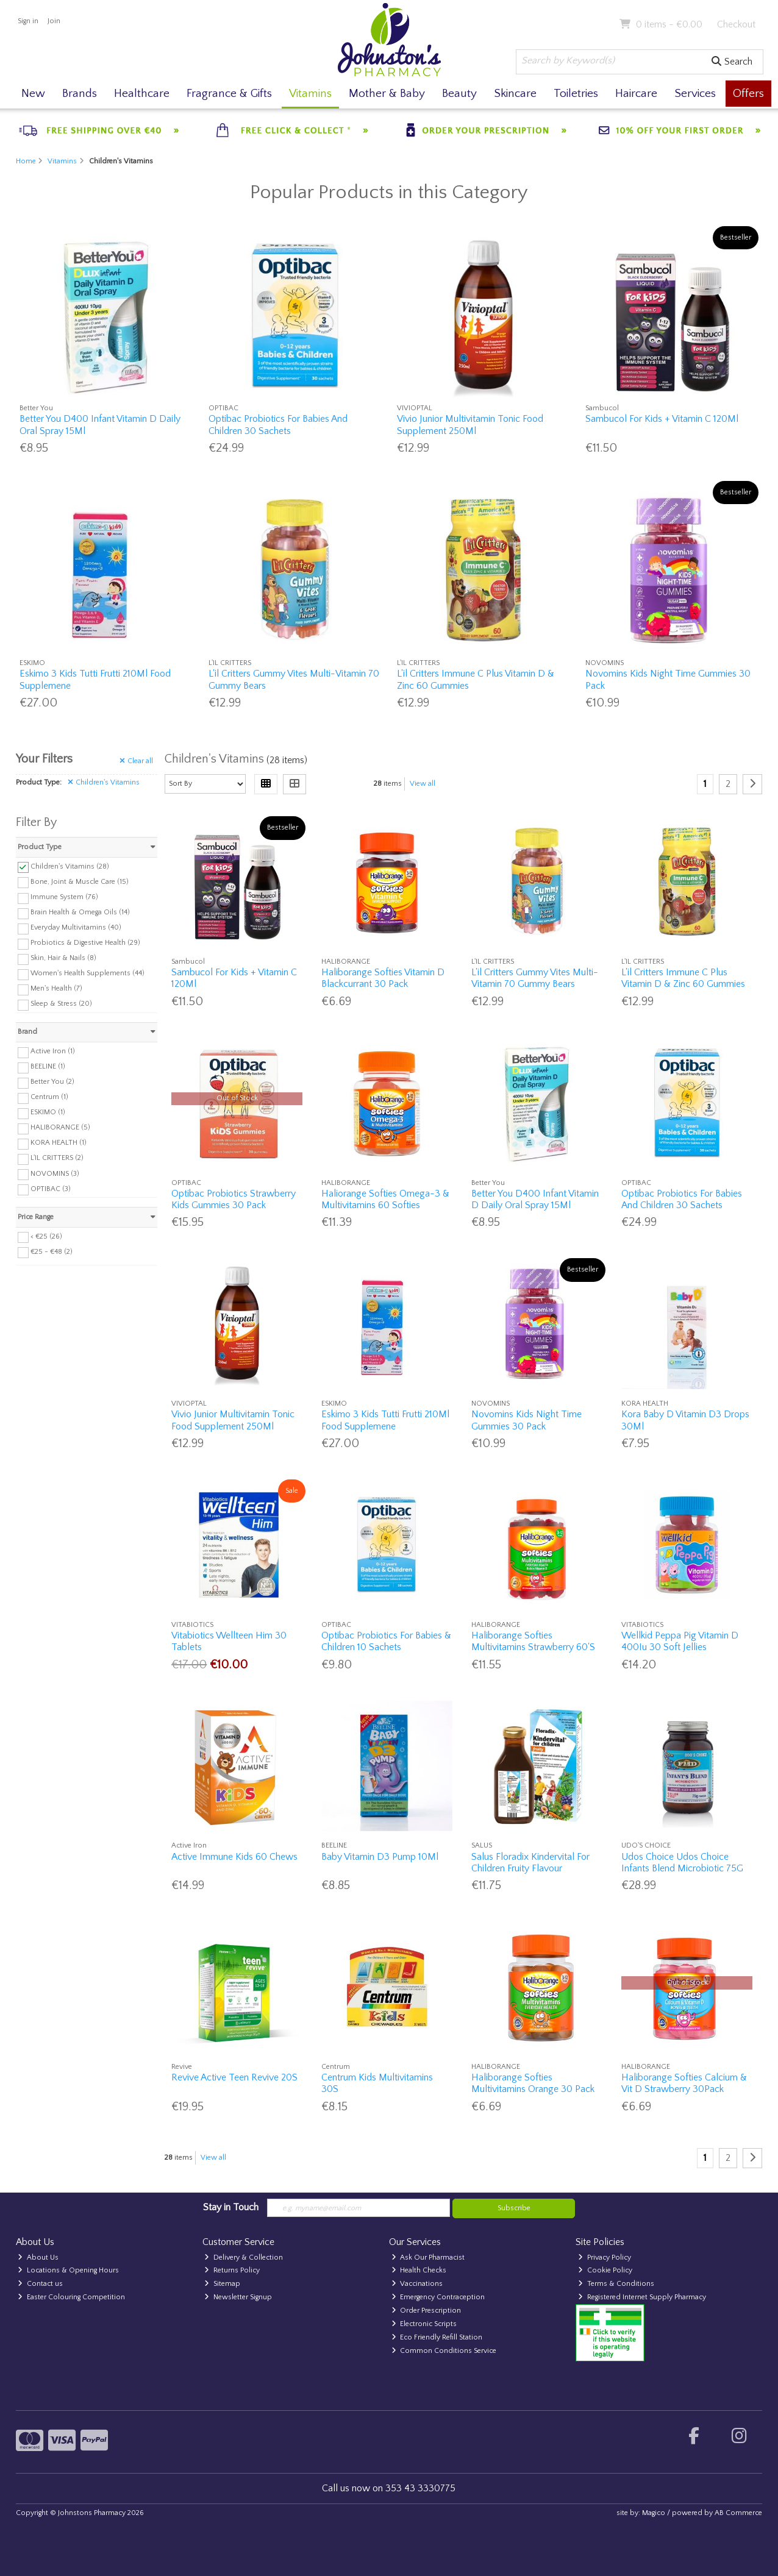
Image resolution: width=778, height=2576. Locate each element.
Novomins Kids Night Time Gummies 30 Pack (526, 1420)
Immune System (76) (64, 897)
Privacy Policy (604, 2257)
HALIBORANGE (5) (60, 1127)
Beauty (459, 93)
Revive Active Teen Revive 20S (234, 2077)
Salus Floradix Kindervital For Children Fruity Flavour (530, 1862)
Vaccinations (417, 2284)
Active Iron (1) (52, 1051)
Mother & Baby (387, 93)
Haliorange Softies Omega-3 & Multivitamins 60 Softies (385, 1199)
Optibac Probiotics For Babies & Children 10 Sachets (386, 1641)
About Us (38, 2257)
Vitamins (310, 93)
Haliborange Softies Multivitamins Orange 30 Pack (532, 2083)
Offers (748, 93)
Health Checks (419, 2270)
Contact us (40, 2284)
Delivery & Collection (243, 2257)
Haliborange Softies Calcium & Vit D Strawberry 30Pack (684, 2083)
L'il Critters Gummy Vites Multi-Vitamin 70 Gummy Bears (534, 978)
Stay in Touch (231, 2207)
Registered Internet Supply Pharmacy (642, 2297)
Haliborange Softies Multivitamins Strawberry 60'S (533, 1641)
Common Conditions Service (444, 2351)
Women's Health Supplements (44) (87, 973)
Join (54, 21)
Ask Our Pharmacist (428, 2257)
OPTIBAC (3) (50, 1188)
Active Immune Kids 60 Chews (234, 1856)
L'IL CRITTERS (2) (57, 1158)
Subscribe (514, 2208)
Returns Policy (232, 2270)
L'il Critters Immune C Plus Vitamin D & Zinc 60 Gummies (683, 978)
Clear (136, 761)
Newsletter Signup (238, 2297)
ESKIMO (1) (47, 1112)
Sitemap (222, 2284)
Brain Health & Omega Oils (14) (80, 912)
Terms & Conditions (616, 2284)
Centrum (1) (49, 1097)
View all (422, 784)
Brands (79, 93)
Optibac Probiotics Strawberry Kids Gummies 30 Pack (233, 1199)
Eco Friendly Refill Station (437, 2337)
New (33, 93)
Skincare (515, 93)
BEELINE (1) (47, 1066)
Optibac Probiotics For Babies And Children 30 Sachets (278, 424)
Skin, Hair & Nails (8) (63, 958)
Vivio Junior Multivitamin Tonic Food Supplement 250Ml (470, 424)
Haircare (636, 93)
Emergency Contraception (438, 2297)
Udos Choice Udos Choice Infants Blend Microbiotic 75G (682, 1862)
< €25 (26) (46, 1236)
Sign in (28, 21)
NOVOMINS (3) (54, 1173)
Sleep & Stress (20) (61, 1004)
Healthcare (142, 93)
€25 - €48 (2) (51, 1251)
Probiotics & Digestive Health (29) (85, 943)
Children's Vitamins (104, 782)
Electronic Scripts (424, 2324)
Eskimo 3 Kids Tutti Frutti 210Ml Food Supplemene (385, 1420)
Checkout (736, 24)
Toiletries (576, 93)
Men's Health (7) (56, 988)
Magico (653, 2513)
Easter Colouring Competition (71, 2297)
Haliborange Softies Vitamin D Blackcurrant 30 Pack (382, 978)
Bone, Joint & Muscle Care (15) (79, 881)
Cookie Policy (605, 2270)
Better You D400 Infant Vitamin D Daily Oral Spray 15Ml (535, 1199)
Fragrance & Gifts (229, 93)
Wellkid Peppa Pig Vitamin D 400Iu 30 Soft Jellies (679, 1641)
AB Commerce (738, 2513)
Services (695, 93)
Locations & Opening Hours (68, 2270)
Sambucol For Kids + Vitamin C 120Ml (661, 418)
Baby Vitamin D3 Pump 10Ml (379, 1856)
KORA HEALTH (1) (58, 1143)
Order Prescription (426, 2310)
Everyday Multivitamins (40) (75, 927)
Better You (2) (52, 1082)
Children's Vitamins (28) (69, 866)
